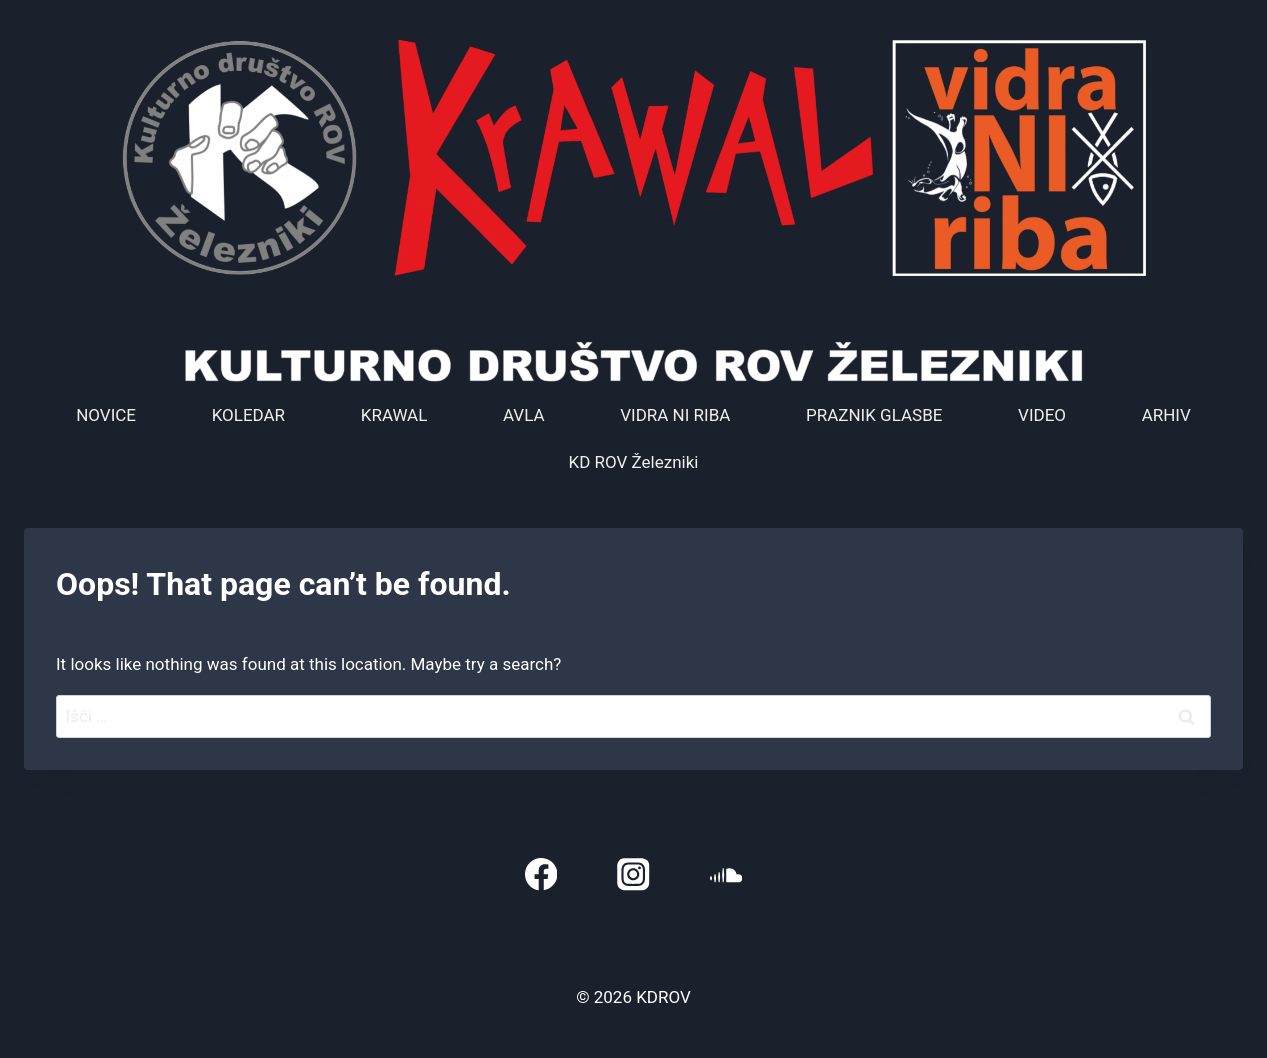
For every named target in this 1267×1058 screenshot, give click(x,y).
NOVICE (106, 415)
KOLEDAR (248, 415)
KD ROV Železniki (634, 462)
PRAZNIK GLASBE (874, 415)
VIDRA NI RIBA (675, 415)
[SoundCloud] (726, 874)
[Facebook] (540, 874)
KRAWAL (394, 415)
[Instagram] (633, 874)
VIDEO (1042, 415)
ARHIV (1166, 415)
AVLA (524, 415)
